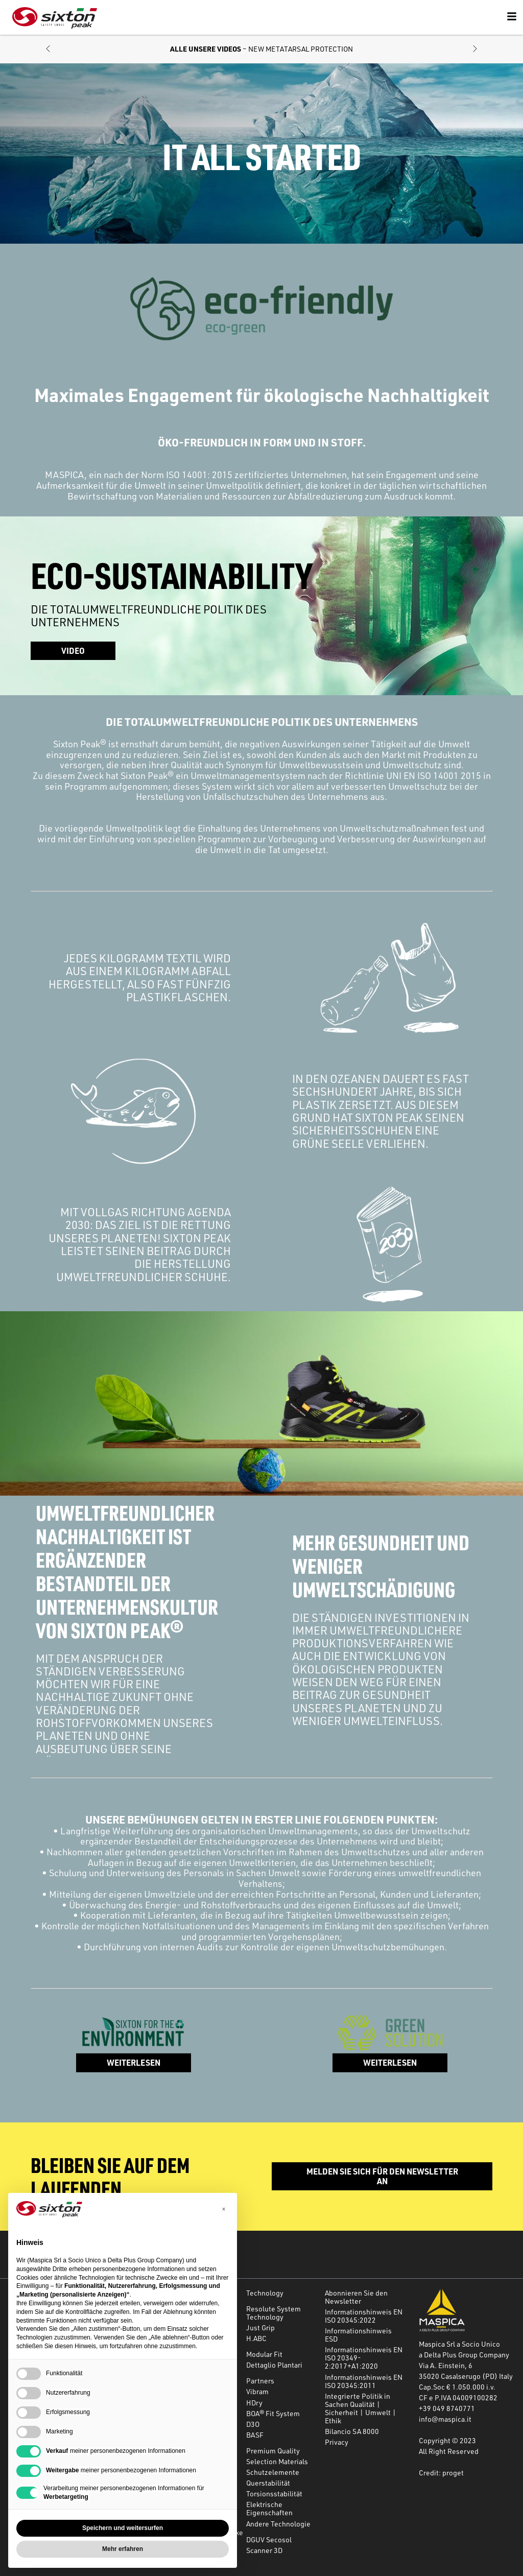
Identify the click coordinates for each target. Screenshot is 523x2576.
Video (73, 650)
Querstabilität (268, 2483)
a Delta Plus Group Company (464, 2354)
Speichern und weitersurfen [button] (122, 2528)
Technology (264, 2293)
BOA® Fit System (273, 2413)
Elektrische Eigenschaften (269, 2508)
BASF (255, 2435)
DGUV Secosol (269, 2539)
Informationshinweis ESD (358, 2335)
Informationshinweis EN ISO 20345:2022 (363, 2316)
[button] (48, 49)
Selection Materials (277, 2461)
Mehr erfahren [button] (122, 2549)
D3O (252, 2424)
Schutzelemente (272, 2472)
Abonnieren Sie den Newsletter (356, 2297)
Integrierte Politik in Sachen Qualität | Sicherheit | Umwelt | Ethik (360, 2408)
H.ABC (256, 2338)
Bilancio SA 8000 (352, 2431)
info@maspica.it (445, 2419)
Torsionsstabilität (274, 2493)
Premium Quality (273, 2450)
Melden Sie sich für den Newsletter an (382, 2176)
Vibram (257, 2391)
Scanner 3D (264, 2550)
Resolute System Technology (273, 2313)
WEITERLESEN (133, 2062)
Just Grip (260, 2327)
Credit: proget (441, 2472)
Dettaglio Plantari (274, 2365)
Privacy (336, 2442)
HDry (254, 2402)
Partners (260, 2380)
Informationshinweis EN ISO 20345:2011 (363, 2381)
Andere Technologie (278, 2523)
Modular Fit (264, 2354)
